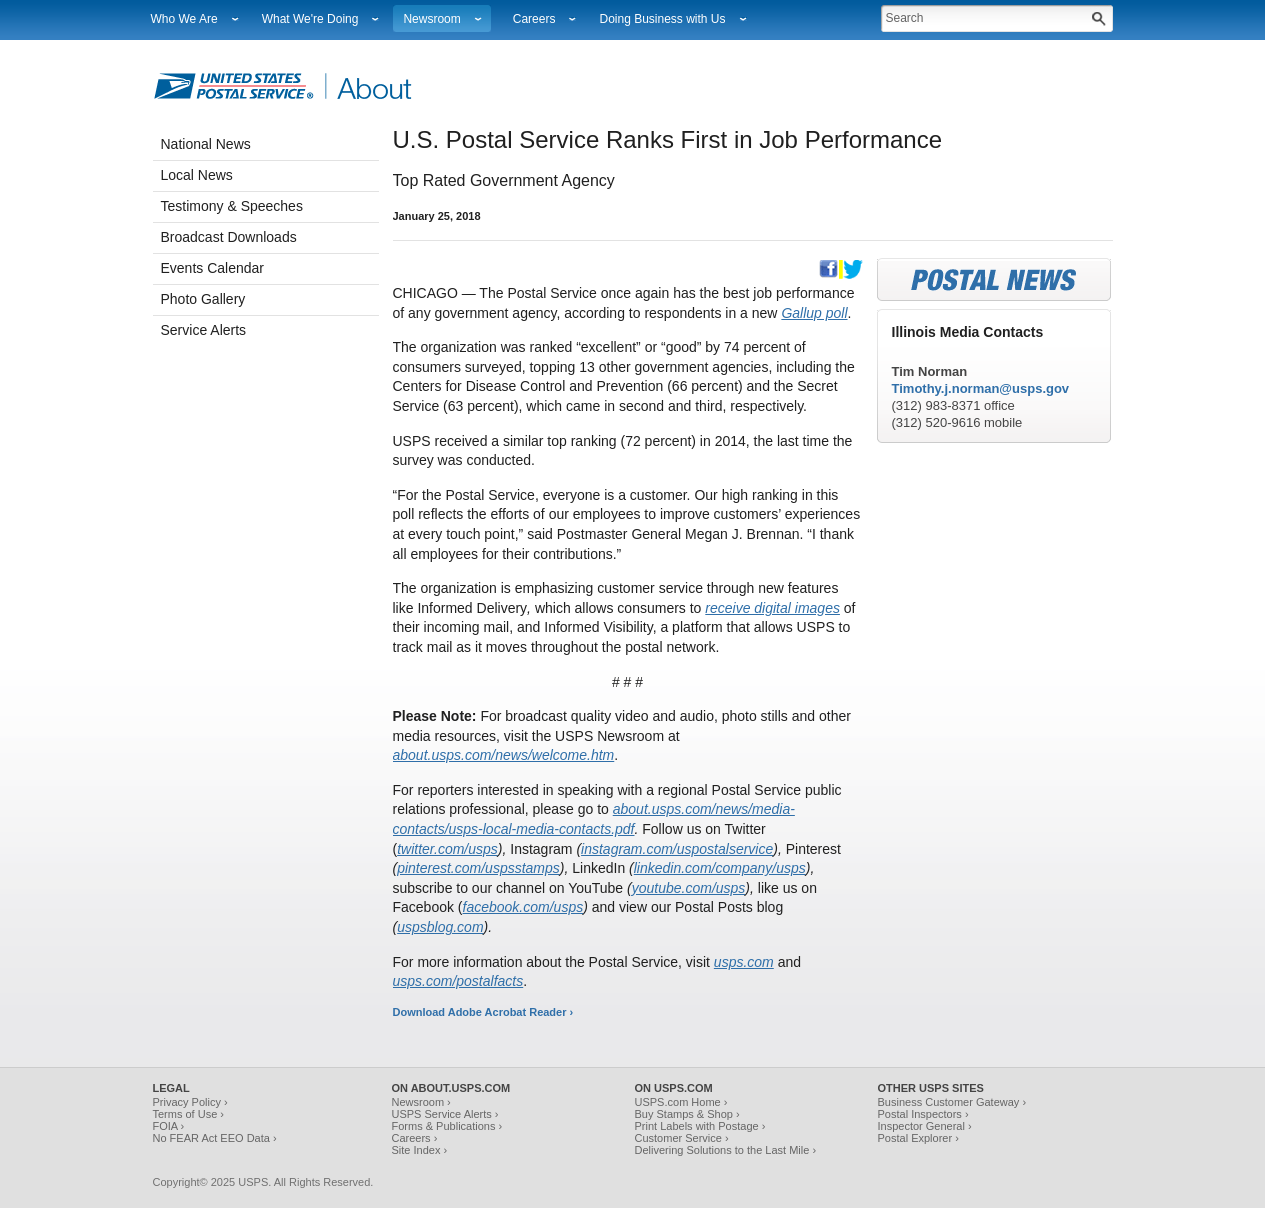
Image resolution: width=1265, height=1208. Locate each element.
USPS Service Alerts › (445, 1114)
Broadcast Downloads (229, 237)
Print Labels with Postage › (700, 1126)
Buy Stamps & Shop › (687, 1114)
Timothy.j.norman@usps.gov (981, 388)
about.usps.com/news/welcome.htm (504, 755)
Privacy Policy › (190, 1102)
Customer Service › (682, 1138)
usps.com (744, 962)
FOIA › (169, 1126)
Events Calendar (213, 268)
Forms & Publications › (447, 1126)
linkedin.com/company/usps (720, 868)
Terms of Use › (189, 1114)
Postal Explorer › (918, 1138)
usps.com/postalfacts (458, 981)
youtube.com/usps (689, 888)
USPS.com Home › (681, 1102)
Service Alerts (204, 330)
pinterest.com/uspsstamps (478, 868)
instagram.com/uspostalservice (677, 849)
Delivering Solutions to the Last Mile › (726, 1150)
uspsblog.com (440, 927)
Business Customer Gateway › (952, 1102)
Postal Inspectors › (923, 1114)
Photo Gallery (203, 299)
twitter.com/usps (447, 849)
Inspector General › (925, 1126)
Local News (197, 175)
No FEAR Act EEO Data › (215, 1138)
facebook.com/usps (523, 907)
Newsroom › (421, 1102)
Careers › (415, 1138)
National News (206, 144)
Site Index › (420, 1150)
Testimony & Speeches (232, 206)
